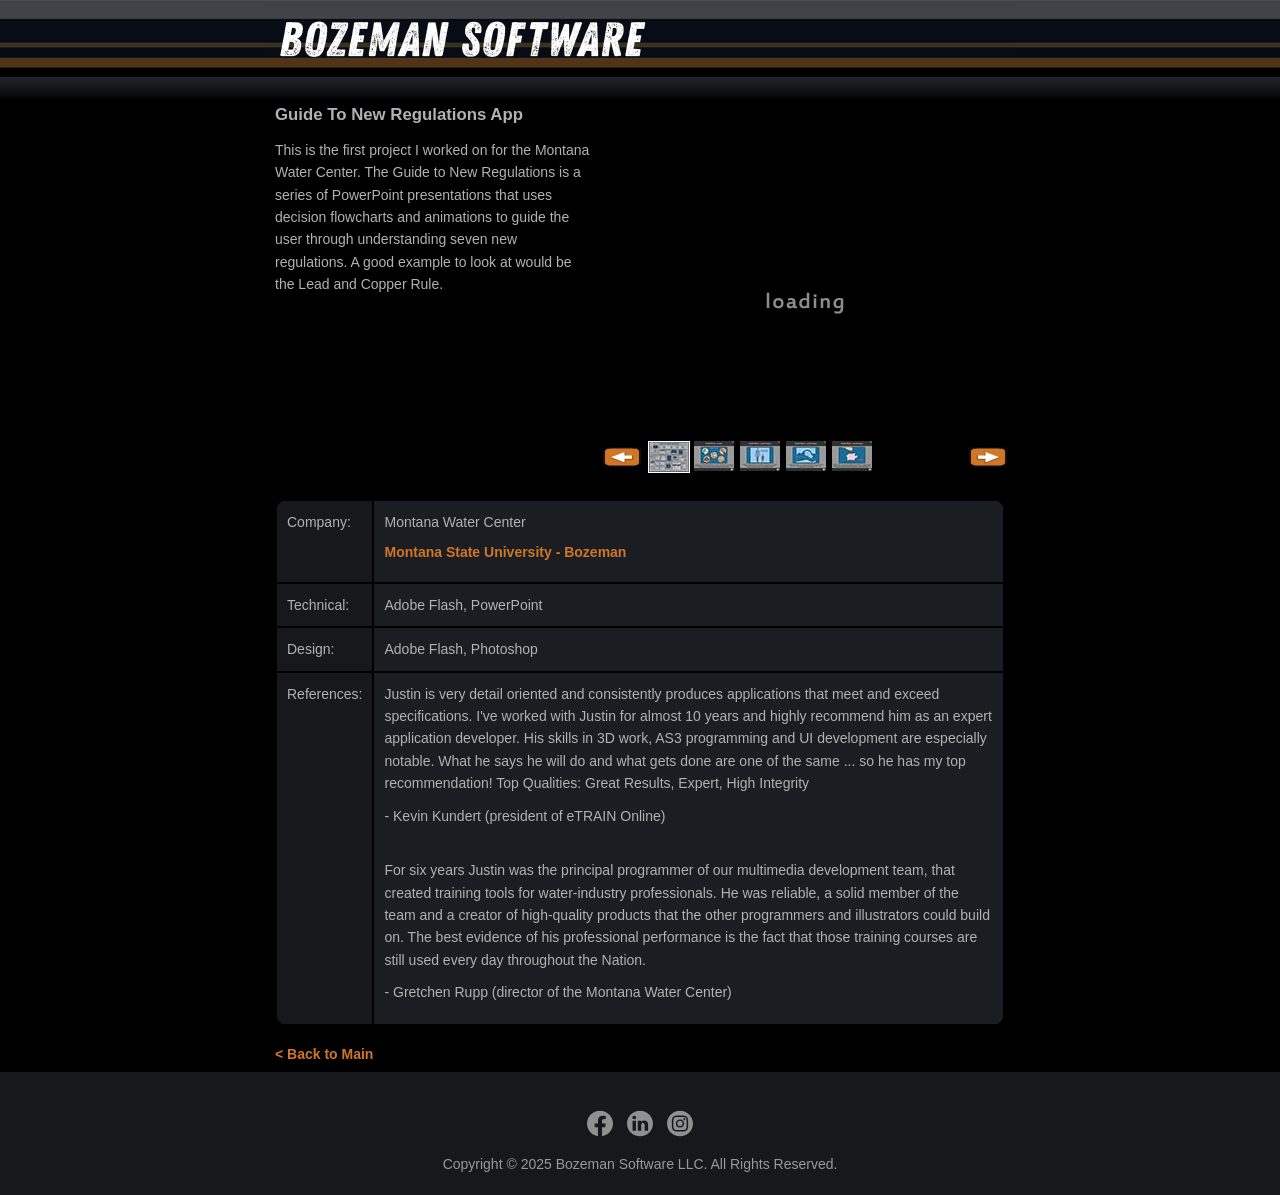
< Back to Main (324, 1054)
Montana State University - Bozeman (505, 552)
